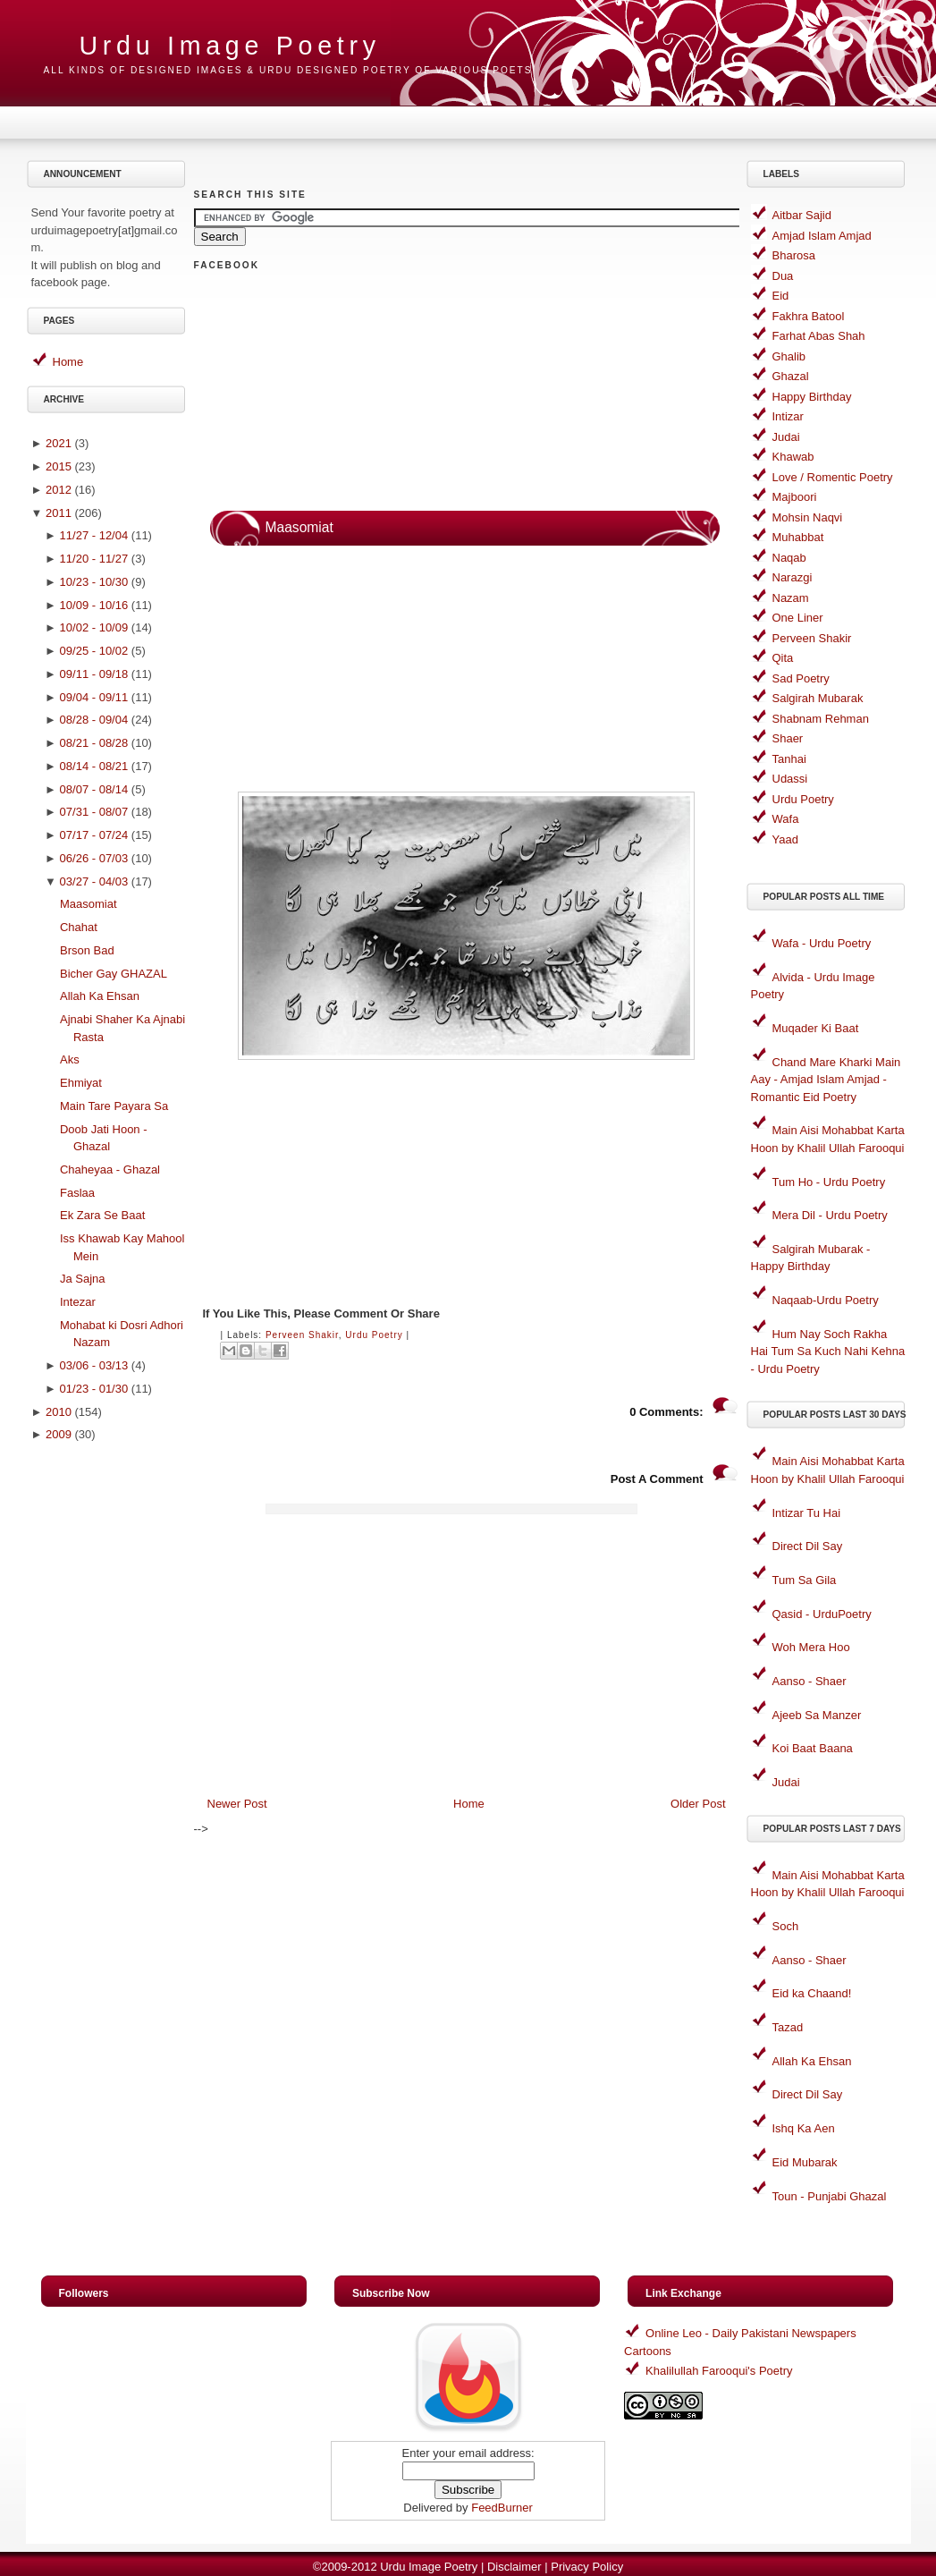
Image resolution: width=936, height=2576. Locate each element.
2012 (59, 489)
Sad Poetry (801, 678)
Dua (783, 276)
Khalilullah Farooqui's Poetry (718, 2370)
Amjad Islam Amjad (822, 235)
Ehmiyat (81, 1082)
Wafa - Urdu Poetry (822, 943)
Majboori (794, 497)
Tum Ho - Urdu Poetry (829, 1182)
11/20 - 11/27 (94, 558)
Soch (785, 1926)
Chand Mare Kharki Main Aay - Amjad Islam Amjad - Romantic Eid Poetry (826, 1079)
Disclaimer (514, 2566)
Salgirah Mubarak (818, 698)
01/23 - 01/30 (94, 1388)
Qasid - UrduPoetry (822, 1614)
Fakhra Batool (808, 316)
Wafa (785, 819)
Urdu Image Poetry (230, 45)
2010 (59, 1412)
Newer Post (237, 1803)
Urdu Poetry (373, 1335)
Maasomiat (88, 904)
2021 (59, 443)
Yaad (785, 839)
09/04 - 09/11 (94, 697)
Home (68, 362)
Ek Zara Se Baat (102, 1215)
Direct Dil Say (807, 1546)
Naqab (789, 557)
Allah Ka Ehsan (99, 996)
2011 (59, 513)
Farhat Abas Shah (818, 336)
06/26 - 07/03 (94, 858)
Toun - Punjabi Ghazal (829, 2196)
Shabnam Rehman (820, 718)
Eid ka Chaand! (812, 1993)
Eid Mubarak (805, 2162)
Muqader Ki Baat (815, 1028)
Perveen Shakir (302, 1335)
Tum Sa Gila (804, 1580)
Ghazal (790, 376)
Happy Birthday (812, 396)
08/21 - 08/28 (94, 743)
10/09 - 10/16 (94, 605)
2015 (59, 466)
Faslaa (77, 1192)
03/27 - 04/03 (94, 881)
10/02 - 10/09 (94, 627)
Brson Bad (87, 950)
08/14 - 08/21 (94, 766)
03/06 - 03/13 (94, 1365)
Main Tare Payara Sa (114, 1106)
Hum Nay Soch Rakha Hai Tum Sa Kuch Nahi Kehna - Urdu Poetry (828, 1351)
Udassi (790, 778)
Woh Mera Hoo (811, 1647)
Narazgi (792, 577)
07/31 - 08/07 (94, 811)
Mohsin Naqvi (807, 517)
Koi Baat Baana (812, 1748)
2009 (59, 1434)
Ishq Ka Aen (803, 2128)
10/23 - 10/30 (94, 582)
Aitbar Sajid (801, 215)
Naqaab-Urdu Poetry (825, 1300)
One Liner (797, 617)
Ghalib (789, 356)
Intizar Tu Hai (806, 1513)
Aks (70, 1059)
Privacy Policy (587, 2566)
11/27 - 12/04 (94, 535)
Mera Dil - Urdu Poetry (830, 1215)
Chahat (78, 927)
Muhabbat (798, 537)
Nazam (790, 598)
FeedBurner (502, 2507)
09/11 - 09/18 (94, 674)
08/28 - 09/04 (94, 719)
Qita (783, 658)
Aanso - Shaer (809, 1681)
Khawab (793, 456)
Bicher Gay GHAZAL (113, 973)
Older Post (697, 1803)
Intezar (78, 1302)
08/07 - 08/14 (94, 789)
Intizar (788, 416)
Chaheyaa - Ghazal (110, 1169)
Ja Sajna (82, 1278)
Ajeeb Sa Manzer (817, 1715)
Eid (780, 295)
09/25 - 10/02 (94, 650)
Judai (786, 437)
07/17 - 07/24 (94, 835)
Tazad (788, 2027)
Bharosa (793, 255)
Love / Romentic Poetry (832, 477)
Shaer (788, 738)
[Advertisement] (108, 1734)
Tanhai (789, 759)
